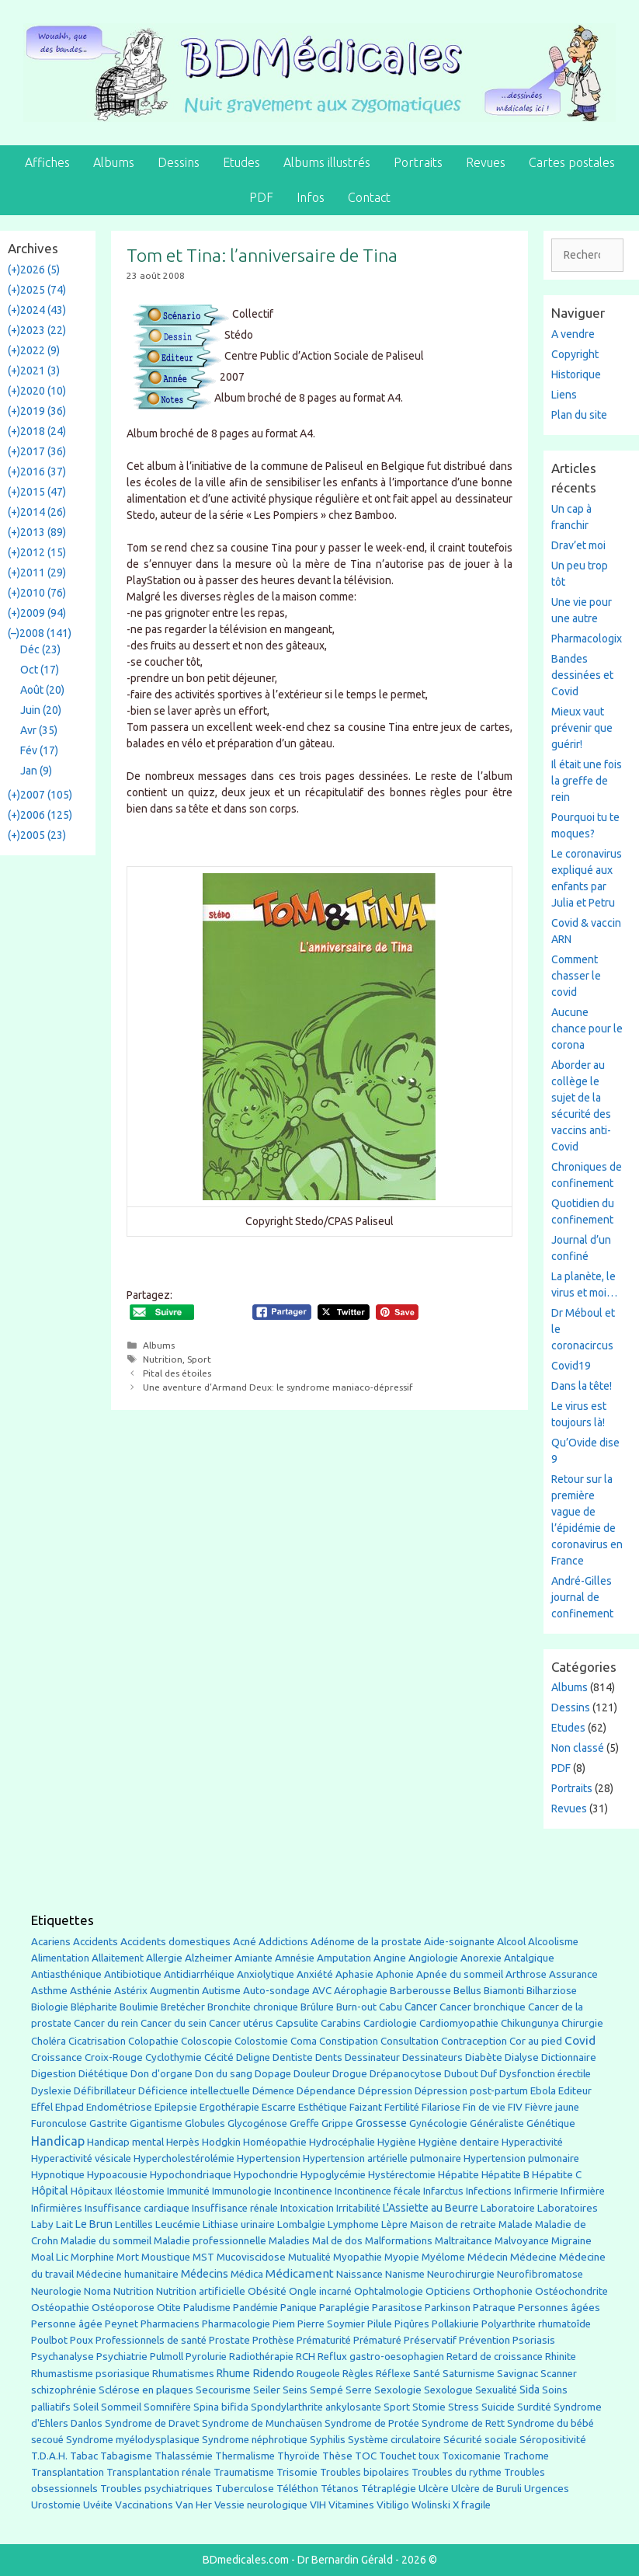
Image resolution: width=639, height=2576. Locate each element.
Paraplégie (344, 2307)
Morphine (92, 2257)
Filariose (441, 2107)
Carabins (341, 2023)
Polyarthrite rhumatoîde (536, 2324)
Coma (303, 2041)
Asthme (49, 1990)
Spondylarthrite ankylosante (316, 2407)
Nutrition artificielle (200, 2291)
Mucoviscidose (251, 2257)
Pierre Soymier (331, 2324)
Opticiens (448, 2291)
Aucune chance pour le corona (587, 1028)
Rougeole (318, 2373)
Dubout (461, 2073)
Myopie (401, 2257)
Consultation (409, 2041)
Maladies (289, 2241)
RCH (305, 2356)
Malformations (398, 2241)
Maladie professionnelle (210, 2241)
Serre (359, 2389)
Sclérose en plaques (146, 2389)
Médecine (533, 2257)
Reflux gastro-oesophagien (381, 2356)
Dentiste (293, 2057)
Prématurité (324, 2340)
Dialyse (522, 2057)
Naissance (359, 2274)
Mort (127, 2257)
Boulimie (139, 2007)
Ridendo (273, 2372)
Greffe (304, 2123)
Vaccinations (144, 2504)
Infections (489, 2191)
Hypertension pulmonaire (521, 2158)
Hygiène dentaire (458, 2142)
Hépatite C (557, 2175)
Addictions (283, 1942)
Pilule (379, 2323)
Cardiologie (390, 2023)
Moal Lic (49, 2257)
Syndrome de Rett (463, 2423)
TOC (366, 2456)
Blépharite (94, 2007)
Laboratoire (508, 2208)
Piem (284, 2324)
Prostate (229, 2340)
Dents (328, 2057)
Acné (244, 1942)
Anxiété (315, 1974)
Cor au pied (535, 2041)
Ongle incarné (320, 2291)
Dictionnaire (568, 2057)
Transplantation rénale (158, 2472)
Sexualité (496, 2390)
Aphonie (395, 1974)
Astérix (131, 1990)
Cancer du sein (174, 2023)
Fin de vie (484, 2107)
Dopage (273, 2074)
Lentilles (134, 2224)
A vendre (573, 334)
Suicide (498, 2406)
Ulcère (433, 2488)
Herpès (183, 2142)
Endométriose (119, 2107)
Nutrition (162, 1359)
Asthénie (91, 1990)
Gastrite (108, 2123)
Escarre (279, 2107)
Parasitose (397, 2307)
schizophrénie (63, 2390)
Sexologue (448, 2390)
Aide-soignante (459, 1942)
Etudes (241, 162)
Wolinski (431, 2505)
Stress (463, 2407)
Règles (357, 2373)
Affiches (47, 162)
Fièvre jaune (552, 2107)
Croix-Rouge (114, 2057)
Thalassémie (184, 2456)
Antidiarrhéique (199, 1974)
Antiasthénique (66, 1974)
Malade (515, 2224)
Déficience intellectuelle (194, 2091)
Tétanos (340, 2488)
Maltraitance (463, 2241)
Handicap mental (125, 2142)
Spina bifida (220, 2407)
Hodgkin (221, 2142)
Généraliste (497, 2123)
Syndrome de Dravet (152, 2423)
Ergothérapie (229, 2107)
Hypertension (268, 2158)
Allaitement (118, 1958)
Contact (369, 197)
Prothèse (273, 2340)
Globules (205, 2123)
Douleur (311, 2073)
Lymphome (353, 2224)
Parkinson (448, 2307)
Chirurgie (582, 2023)
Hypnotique (58, 2175)
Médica (247, 2274)
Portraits (418, 162)
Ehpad (69, 2107)
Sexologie (398, 2390)
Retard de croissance (494, 2356)
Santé (426, 2373)
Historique (576, 374)
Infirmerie (536, 2191)
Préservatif (430, 2340)
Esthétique (322, 2107)
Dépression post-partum (471, 2091)
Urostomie (56, 2505)
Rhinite (560, 2356)
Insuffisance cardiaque (137, 2208)
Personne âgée (66, 2324)
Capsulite (297, 2023)
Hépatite (458, 2175)
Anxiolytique (265, 1974)
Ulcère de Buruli (486, 2488)
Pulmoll (166, 2356)
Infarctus (443, 2191)
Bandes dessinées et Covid (582, 675)
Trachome (526, 2456)
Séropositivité (552, 2439)
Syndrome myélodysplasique (133, 2439)
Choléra (48, 2041)
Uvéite (98, 2505)
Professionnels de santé (151, 2340)
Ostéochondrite (571, 2291)
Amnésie (294, 1958)
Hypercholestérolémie (184, 2158)
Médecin (487, 2257)
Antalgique (529, 1958)
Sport (199, 1359)
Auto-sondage (276, 1990)
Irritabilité (358, 2208)
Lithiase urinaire (239, 2224)
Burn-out (356, 2007)
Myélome (443, 2257)
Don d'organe (161, 2074)
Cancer (421, 2006)
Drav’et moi (578, 545)
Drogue (349, 2073)
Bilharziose (551, 1990)
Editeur (575, 2091)
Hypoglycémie (333, 2175)
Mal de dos (337, 2241)
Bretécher (183, 2007)
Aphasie (354, 1974)
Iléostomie (140, 2191)
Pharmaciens (170, 2323)
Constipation (348, 2041)
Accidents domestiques (175, 1941)
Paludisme (207, 2307)
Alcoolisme (553, 1942)
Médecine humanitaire (127, 2274)
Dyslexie (51, 2091)
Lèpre (394, 2224)
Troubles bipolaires (364, 2472)
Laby (42, 2224)
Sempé (326, 2389)
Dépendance (326, 2091)
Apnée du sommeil (459, 1974)
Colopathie (153, 2041)
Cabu (390, 2007)
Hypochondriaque (190, 2175)
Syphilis (328, 2439)
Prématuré (377, 2340)
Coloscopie (206, 2041)
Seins (295, 2390)
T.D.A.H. (49, 2456)
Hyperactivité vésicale (81, 2158)
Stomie (429, 2407)
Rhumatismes (183, 2373)
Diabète (483, 2057)
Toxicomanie (471, 2456)
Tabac (84, 2455)
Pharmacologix (586, 638)
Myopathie (357, 2257)
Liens (564, 394)
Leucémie (177, 2224)
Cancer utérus (241, 2023)
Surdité (534, 2406)
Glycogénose (257, 2123)
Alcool (511, 1941)
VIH (318, 2504)
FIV (515, 2107)
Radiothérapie (261, 2356)
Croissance (56, 2057)
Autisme (221, 1990)
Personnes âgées (559, 2307)
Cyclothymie (173, 2057)
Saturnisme (469, 2373)
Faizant (365, 2107)
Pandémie (255, 2307)
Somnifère (167, 2407)
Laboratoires (567, 2208)
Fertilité (401, 2107)
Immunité (188, 2191)
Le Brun (94, 2224)
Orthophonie (503, 2291)
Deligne (253, 2057)
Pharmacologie (236, 2324)
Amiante (253, 1958)
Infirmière (583, 2191)
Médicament (300, 2273)
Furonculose (59, 2123)
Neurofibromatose (540, 2274)
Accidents (95, 1942)
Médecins (204, 2273)
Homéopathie (275, 2142)
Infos (311, 197)
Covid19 (571, 1365)
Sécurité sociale (480, 2439)
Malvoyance (522, 2241)
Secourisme (223, 2389)
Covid (580, 2040)
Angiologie (433, 1958)
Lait (64, 2224)
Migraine (571, 2241)
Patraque (494, 2307)
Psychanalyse (62, 2356)
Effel (42, 2107)
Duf (489, 2073)
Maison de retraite (453, 2224)
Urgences (546, 2488)
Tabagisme (126, 2455)
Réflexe (393, 2373)
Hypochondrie (266, 2175)
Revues (485, 162)
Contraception (474, 2041)
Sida (529, 2389)
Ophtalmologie (388, 2291)
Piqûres (411, 2324)
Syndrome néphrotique (254, 2439)
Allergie (164, 1957)
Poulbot (49, 2340)
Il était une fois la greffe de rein (586, 780)
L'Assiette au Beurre (430, 2208)
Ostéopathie (60, 2307)
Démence (273, 2091)
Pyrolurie (206, 2356)
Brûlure (317, 2007)
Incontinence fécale (378, 2191)
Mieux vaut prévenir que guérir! (582, 727)
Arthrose (526, 1974)
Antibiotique (132, 1974)
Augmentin (175, 1990)
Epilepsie (176, 2107)
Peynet (121, 2323)
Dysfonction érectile (545, 2074)
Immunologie (242, 2191)
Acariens (51, 1942)
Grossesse (381, 2123)
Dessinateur (372, 2057)
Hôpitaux (92, 2191)
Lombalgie (301, 2224)
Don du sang (223, 2074)
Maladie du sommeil (106, 2241)
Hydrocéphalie (342, 2142)
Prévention (484, 2340)
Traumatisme (244, 2472)
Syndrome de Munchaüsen (262, 2423)
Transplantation (67, 2472)
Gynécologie (438, 2123)
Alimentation (60, 1958)
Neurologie (56, 2291)
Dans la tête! (581, 1386)
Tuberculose (244, 2488)
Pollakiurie (455, 2324)
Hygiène (396, 2142)
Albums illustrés (326, 162)
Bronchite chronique (252, 2007)
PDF (261, 197)
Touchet (397, 2456)
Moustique (165, 2257)
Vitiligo (393, 2505)
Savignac (517, 2373)
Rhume (233, 2373)
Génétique (550, 2123)
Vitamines (351, 2505)
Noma (97, 2291)
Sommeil (121, 2407)
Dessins (179, 162)
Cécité (219, 2057)
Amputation (344, 1958)
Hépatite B (505, 2175)
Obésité (267, 2291)
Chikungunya (530, 2023)
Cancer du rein (106, 2023)
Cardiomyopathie (458, 2023)
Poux (81, 2340)
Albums (113, 162)
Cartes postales (572, 162)
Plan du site (579, 415)
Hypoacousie (117, 2175)
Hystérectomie (402, 2175)
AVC (322, 1990)
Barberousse (420, 1990)
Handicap (58, 2141)
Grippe (337, 2123)
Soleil (86, 2407)
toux (428, 2456)
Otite (169, 2307)
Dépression (385, 2090)
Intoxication (307, 2208)
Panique (298, 2307)
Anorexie (481, 1958)
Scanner (558, 2373)
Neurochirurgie (461, 2274)
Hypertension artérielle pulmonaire (382, 2158)
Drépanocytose (406, 2074)
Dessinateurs (432, 2057)
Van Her (193, 2505)
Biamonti (504, 1990)
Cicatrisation (97, 2041)
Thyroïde (298, 2456)
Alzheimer (208, 1957)
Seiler (266, 2389)
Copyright (575, 354)
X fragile (472, 2505)
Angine (389, 1957)
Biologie (49, 2007)
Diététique (103, 2073)
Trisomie (297, 2472)
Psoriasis (533, 2340)
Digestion (53, 2073)
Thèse (337, 2455)
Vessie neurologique (260, 2505)
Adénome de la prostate (366, 1942)
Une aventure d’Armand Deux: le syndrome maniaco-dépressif (278, 1387)
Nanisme (405, 2274)
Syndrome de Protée (372, 2423)
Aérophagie (360, 1990)
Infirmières (56, 2208)
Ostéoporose (123, 2307)
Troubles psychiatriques (156, 2488)
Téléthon (297, 2488)
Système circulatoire (394, 2439)
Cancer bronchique (482, 2007)
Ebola (543, 2091)
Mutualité (309, 2257)
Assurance (573, 1974)
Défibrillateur (105, 2091)
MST (203, 2257)
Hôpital (49, 2190)
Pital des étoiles (177, 1373)
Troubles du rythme (457, 2472)
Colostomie (261, 2041)
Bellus (467, 1990)
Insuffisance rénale (235, 2208)
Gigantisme (156, 2123)
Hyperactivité (532, 2142)
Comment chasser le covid (576, 975)
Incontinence (303, 2190)
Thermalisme (245, 2456)
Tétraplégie (388, 2488)
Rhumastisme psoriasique (90, 2373)
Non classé (577, 1748)
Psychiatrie (122, 2356)
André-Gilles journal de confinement (582, 1597)
